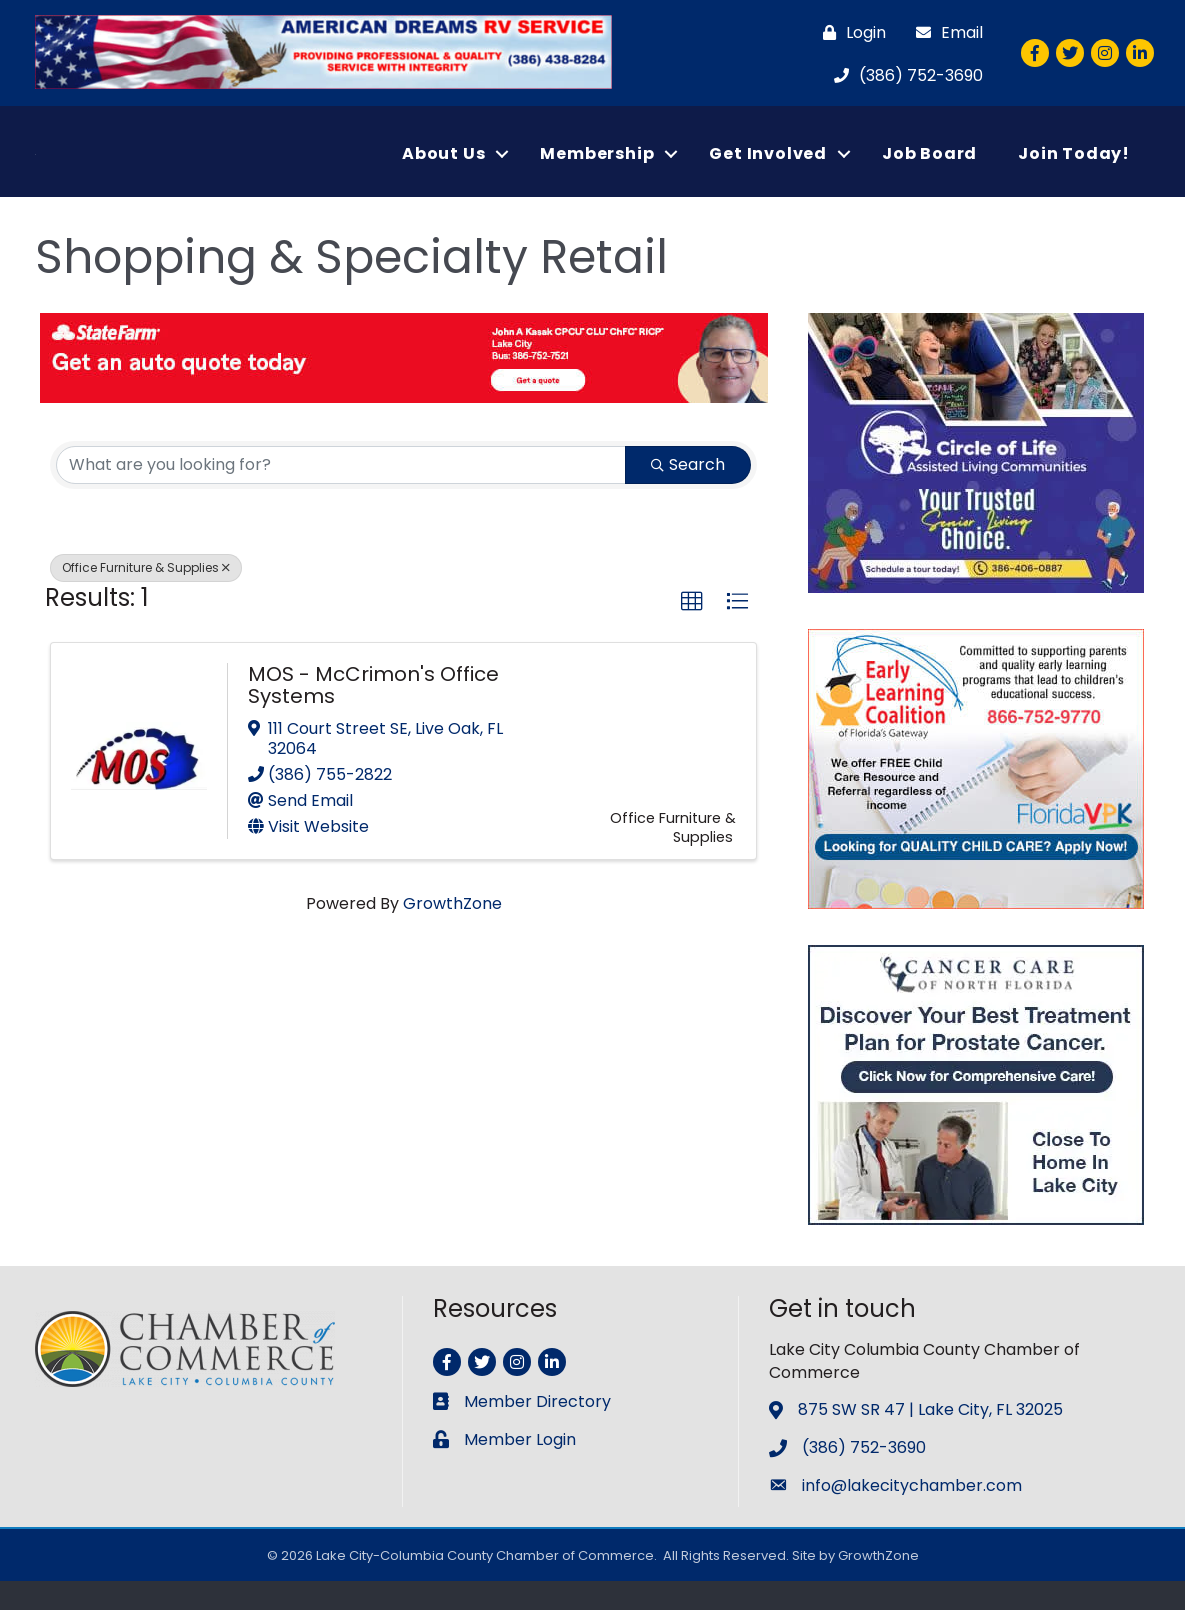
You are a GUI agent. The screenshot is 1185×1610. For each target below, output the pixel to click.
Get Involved (768, 167)
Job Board (929, 167)
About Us (443, 167)
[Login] (849, 32)
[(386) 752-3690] (903, 75)
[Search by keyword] (341, 494)
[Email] (944, 32)
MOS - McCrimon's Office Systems (373, 713)
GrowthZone (452, 932)
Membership (597, 167)
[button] (692, 631)
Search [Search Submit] (688, 493)
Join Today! (1074, 167)
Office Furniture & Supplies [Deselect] (146, 596)
